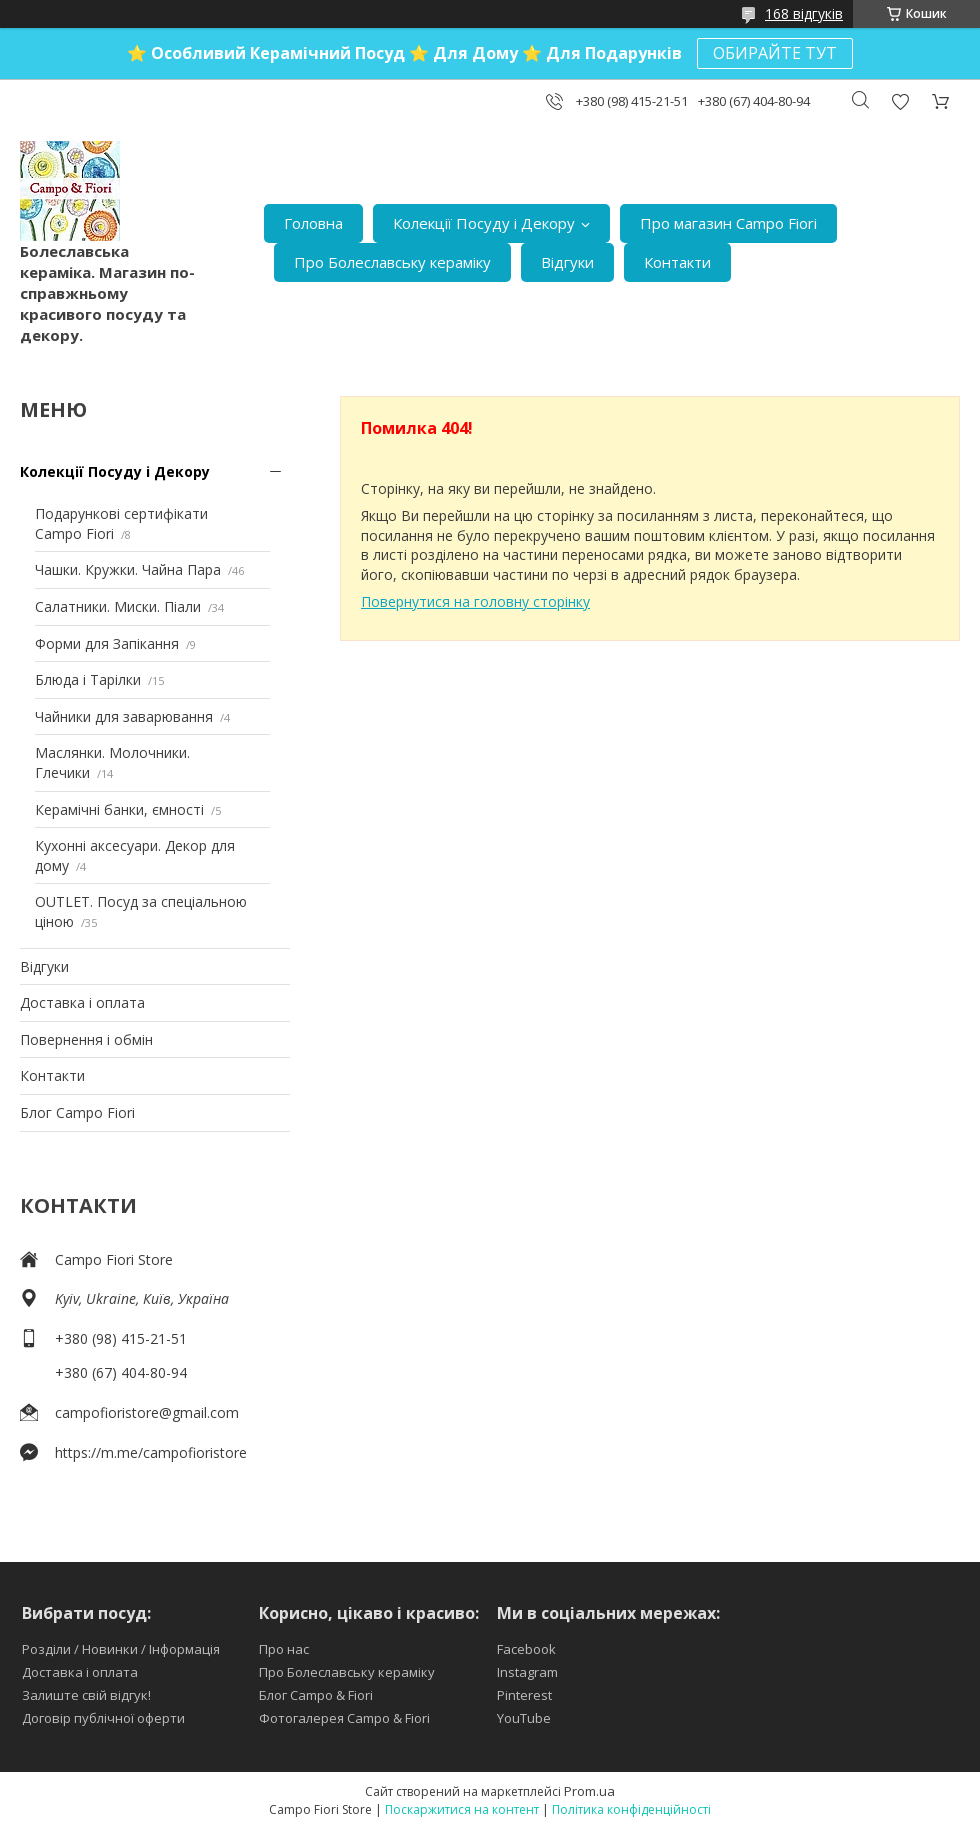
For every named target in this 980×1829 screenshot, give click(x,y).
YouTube (524, 1718)
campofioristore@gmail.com (147, 1412)
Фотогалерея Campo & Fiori (344, 1718)
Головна (313, 223)
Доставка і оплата (82, 1002)
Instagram (527, 1672)
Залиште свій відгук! (86, 1695)
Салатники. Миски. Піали (118, 606)
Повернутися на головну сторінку (475, 601)
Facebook (526, 1649)
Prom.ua (589, 1791)
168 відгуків (804, 13)
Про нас (284, 1649)
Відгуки (567, 262)
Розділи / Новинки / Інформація (121, 1649)
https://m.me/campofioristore (151, 1452)
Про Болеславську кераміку (392, 262)
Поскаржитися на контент (462, 1809)
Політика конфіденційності (631, 1809)
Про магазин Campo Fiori (728, 223)
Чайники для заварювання (124, 716)
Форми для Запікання (107, 643)
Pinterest (524, 1695)
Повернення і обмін (86, 1039)
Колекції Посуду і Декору (484, 223)
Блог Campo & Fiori (316, 1695)
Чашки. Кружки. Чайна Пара (128, 569)
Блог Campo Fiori (77, 1112)
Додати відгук (900, 101)
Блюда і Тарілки (88, 679)
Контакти (677, 262)
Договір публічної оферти (103, 1718)
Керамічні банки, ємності (119, 809)
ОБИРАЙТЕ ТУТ (775, 53)
